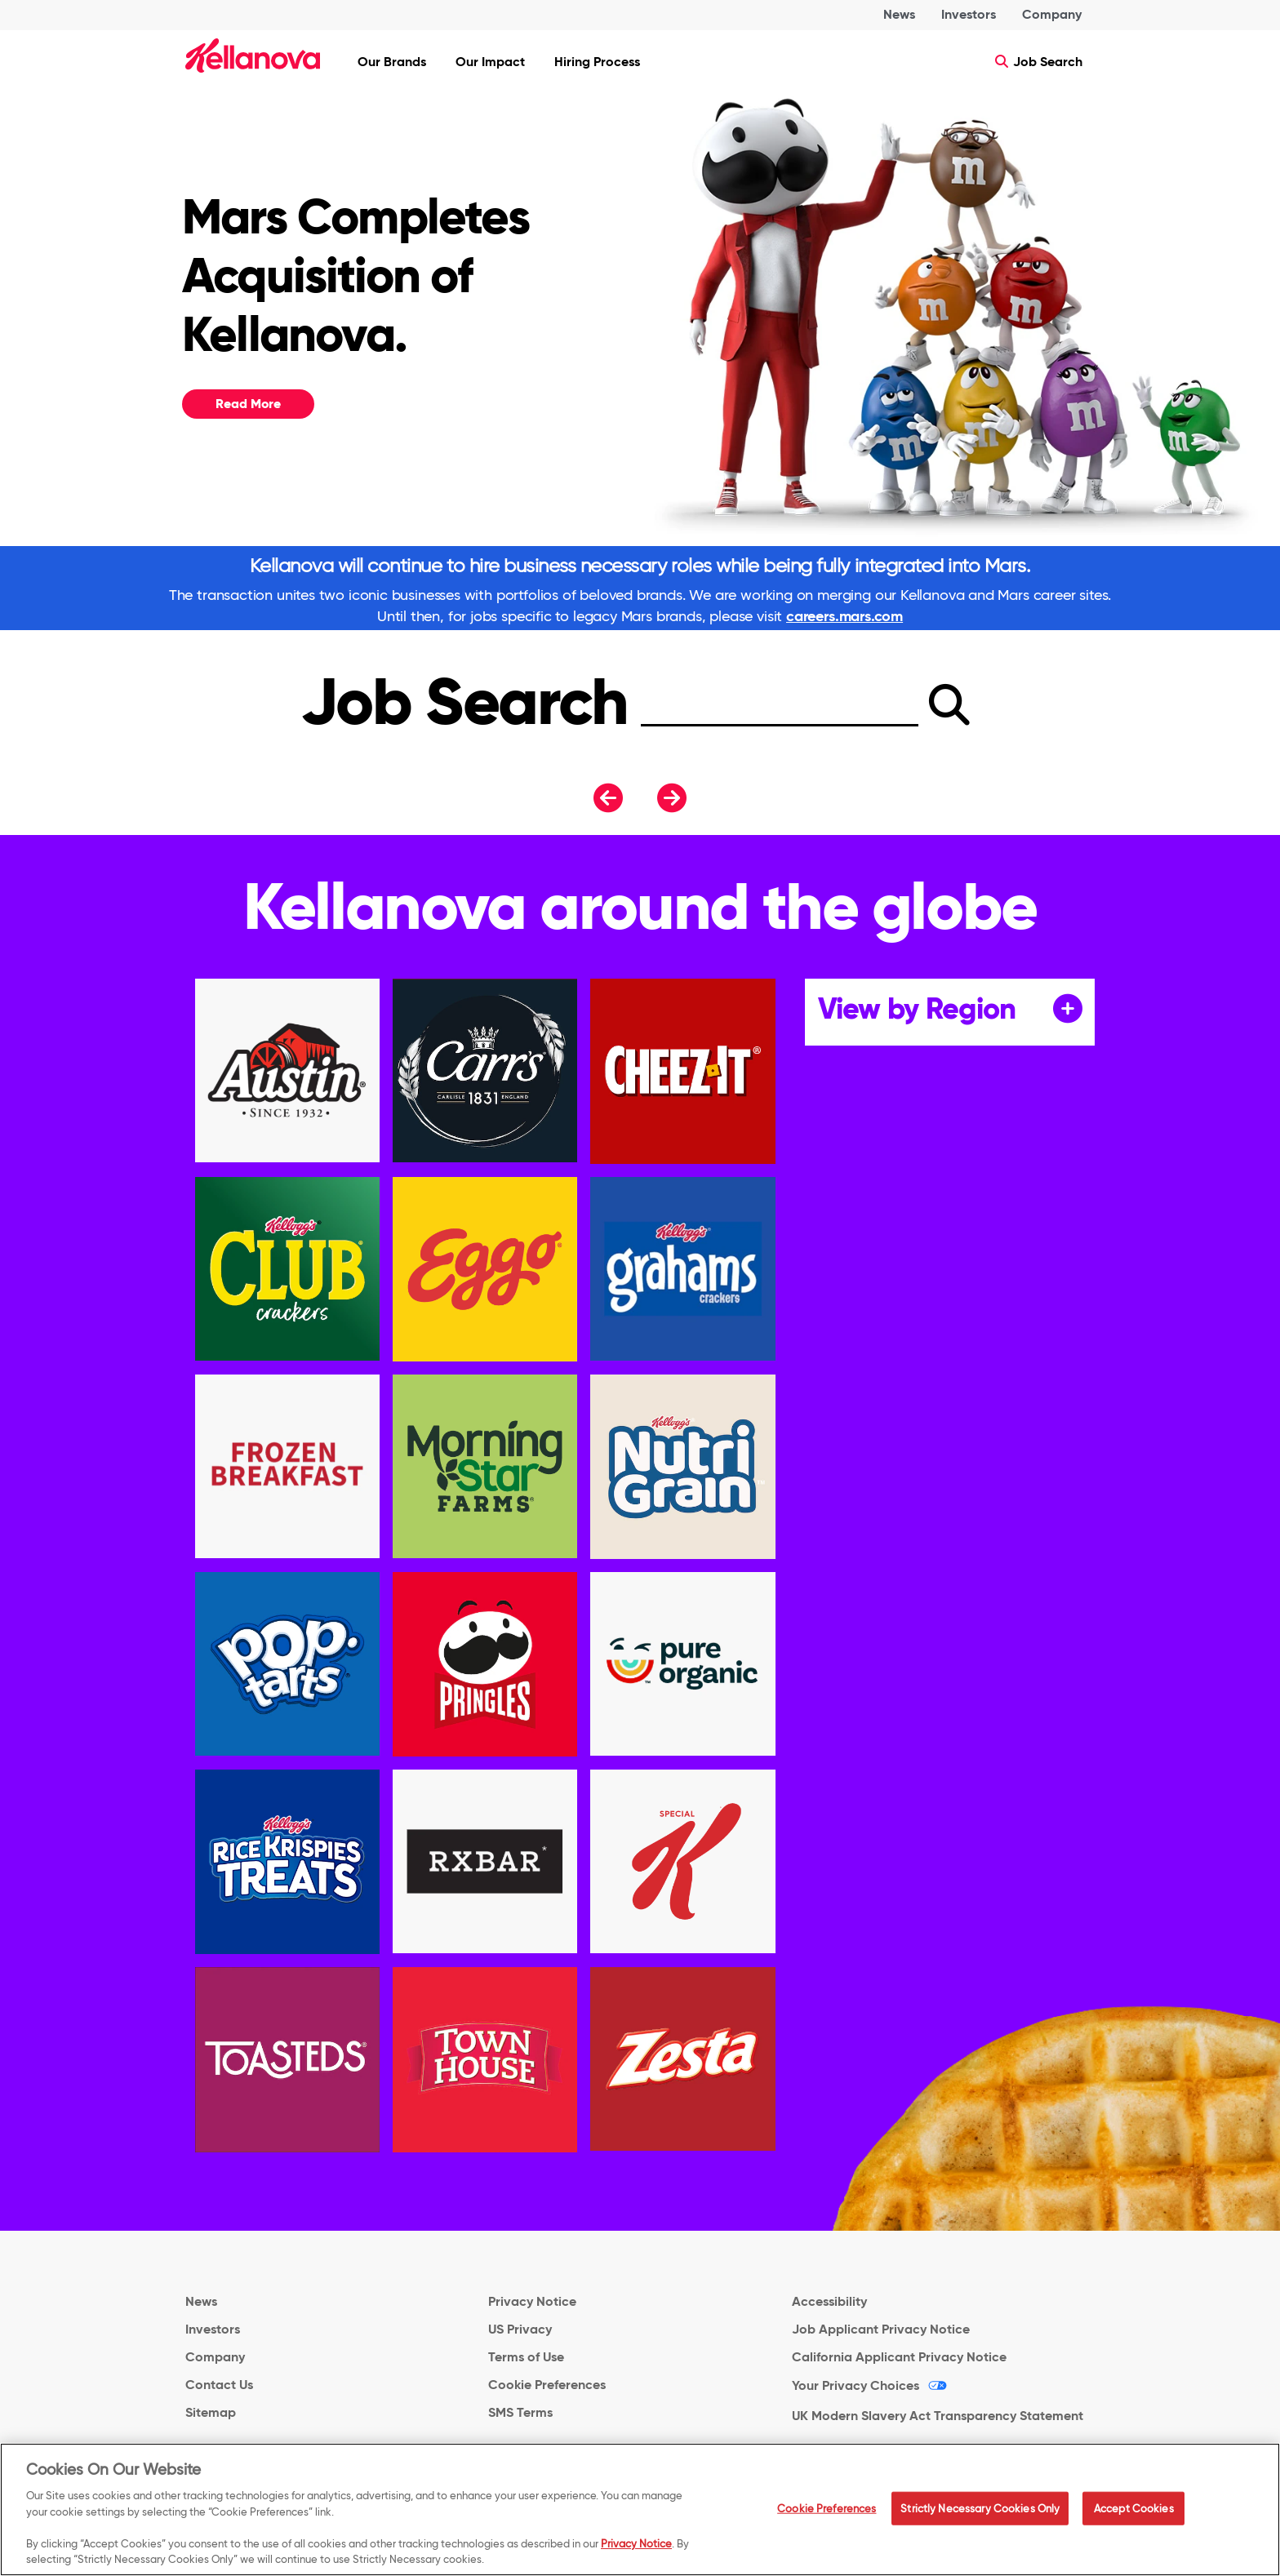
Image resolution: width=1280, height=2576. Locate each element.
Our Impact (490, 61)
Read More (248, 403)
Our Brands (392, 61)
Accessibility (829, 2301)
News (899, 14)
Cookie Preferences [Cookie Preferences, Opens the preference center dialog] (826, 2514)
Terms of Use (526, 2356)
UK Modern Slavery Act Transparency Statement (937, 2415)
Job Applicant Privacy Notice (881, 2329)
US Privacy (520, 2329)
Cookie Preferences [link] (547, 2384)
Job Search (1038, 61)
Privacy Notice (532, 2301)
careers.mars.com (844, 615)
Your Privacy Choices (855, 2385)
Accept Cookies (1134, 2514)
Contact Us (219, 2384)
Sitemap (210, 2412)
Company (1052, 14)
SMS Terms (520, 2412)
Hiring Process (597, 61)
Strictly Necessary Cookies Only (980, 2514)
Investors (968, 14)
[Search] (779, 715)
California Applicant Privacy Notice (899, 2356)
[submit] (949, 704)
